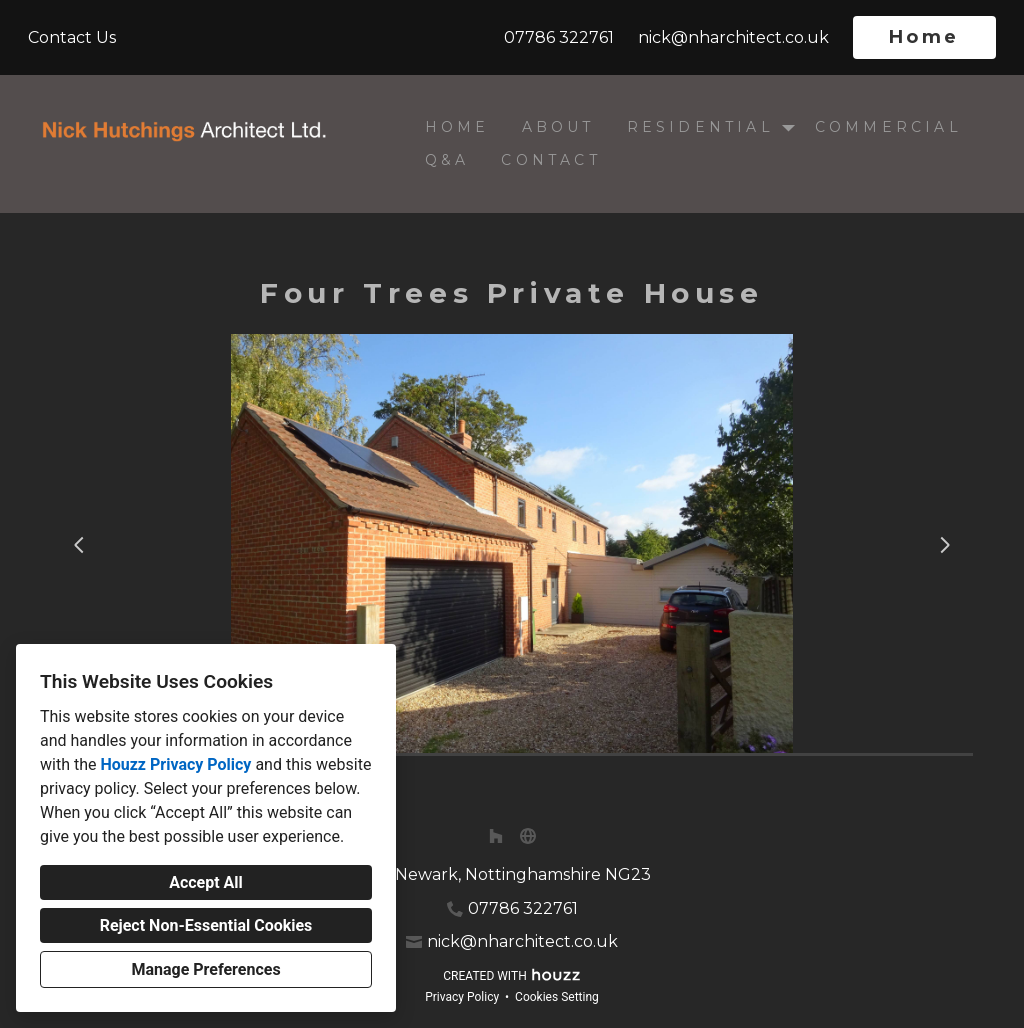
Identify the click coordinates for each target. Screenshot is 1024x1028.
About (558, 127)
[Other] (528, 836)
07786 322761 (559, 37)
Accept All (206, 882)
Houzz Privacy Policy (175, 764)
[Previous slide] (79, 545)
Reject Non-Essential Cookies (206, 925)
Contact (550, 160)
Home (924, 37)
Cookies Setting (557, 997)
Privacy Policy (462, 997)
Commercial (888, 127)
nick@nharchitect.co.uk (733, 37)
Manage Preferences (205, 969)
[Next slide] (945, 545)
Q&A (447, 160)
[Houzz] (496, 836)
